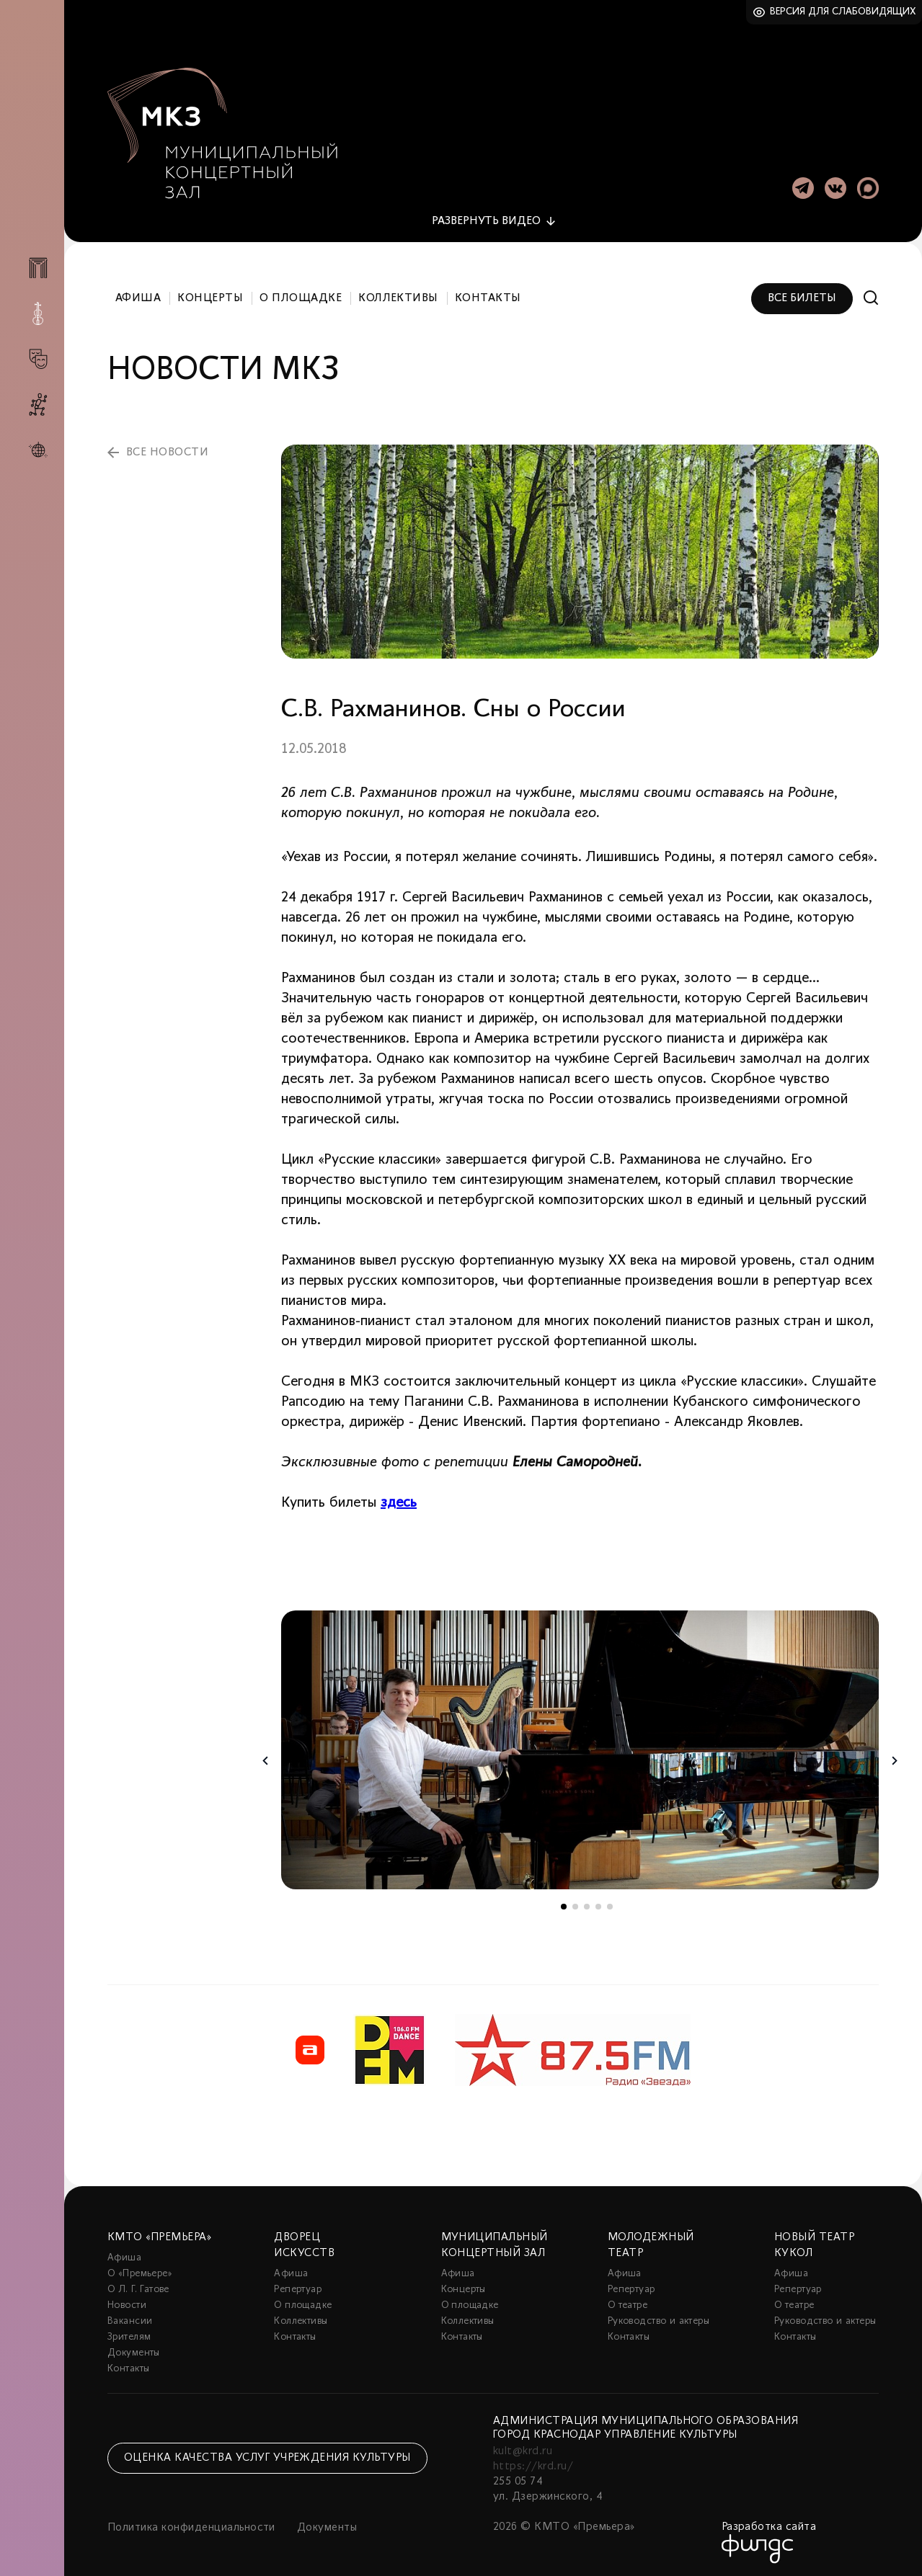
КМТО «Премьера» (159, 2233)
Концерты (210, 294)
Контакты (488, 294)
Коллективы (398, 294)
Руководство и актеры (658, 2317)
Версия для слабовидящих (843, 11)
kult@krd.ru (522, 2447)
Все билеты (802, 294)
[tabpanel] (580, 1746)
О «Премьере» (139, 2269)
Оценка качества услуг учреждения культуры (267, 2454)
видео (486, 217)
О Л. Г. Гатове (138, 2285)
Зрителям (129, 2332)
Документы (133, 2348)
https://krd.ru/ (533, 2462)
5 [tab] (610, 1902)
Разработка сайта (769, 2522)
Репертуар (298, 2285)
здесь (399, 1499)
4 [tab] (598, 1902)
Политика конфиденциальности (191, 2523)
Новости (126, 2301)
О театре (627, 2301)
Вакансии (129, 2317)
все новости (167, 448)
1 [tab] (564, 1902)
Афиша (138, 294)
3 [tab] (587, 1902)
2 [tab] (575, 1902)
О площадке (301, 294)
